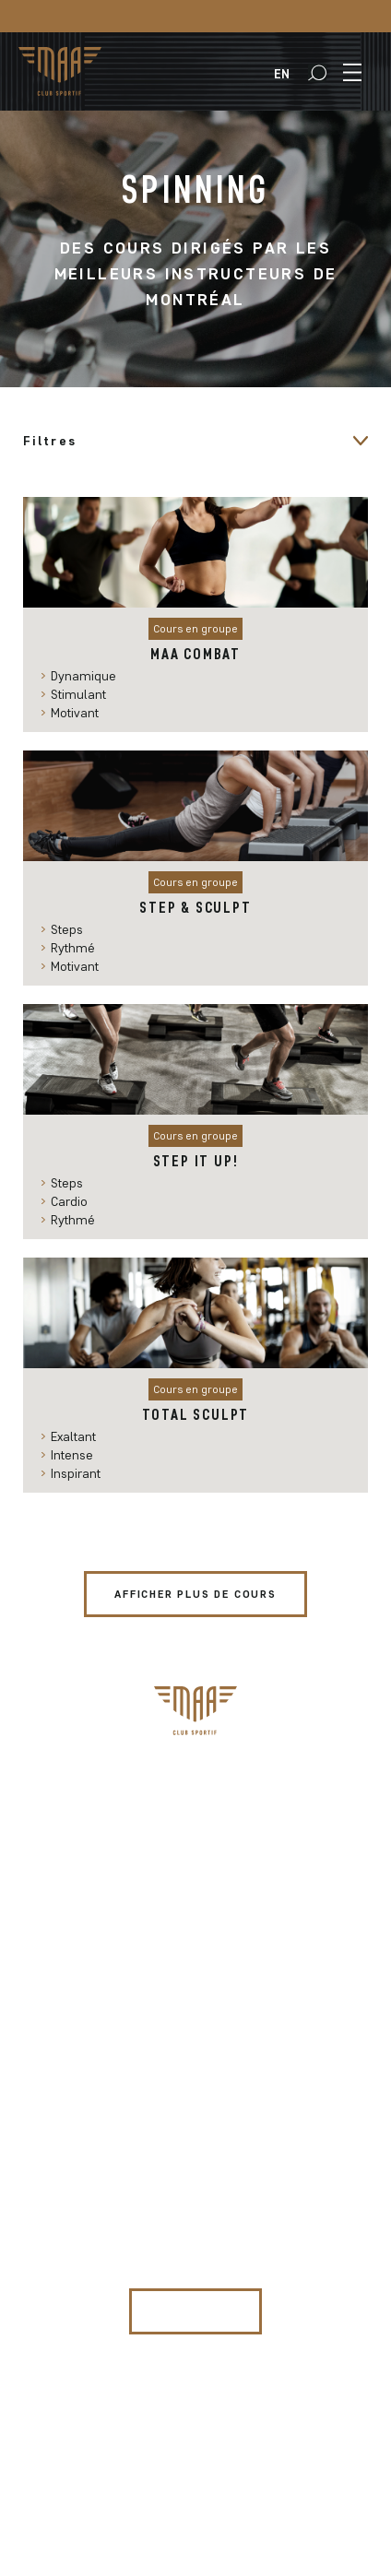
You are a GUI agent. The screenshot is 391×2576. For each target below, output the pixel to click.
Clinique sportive (195, 1831)
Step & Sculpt (195, 907)
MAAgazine (196, 1859)
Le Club (195, 1887)
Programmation (195, 1804)
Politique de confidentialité (200, 2501)
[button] (317, 73)
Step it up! (196, 1161)
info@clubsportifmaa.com (196, 2012)
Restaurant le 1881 (195, 1914)
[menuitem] (282, 73)
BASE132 (308, 2447)
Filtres (50, 441)
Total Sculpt (196, 1414)
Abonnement (196, 1776)
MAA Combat (195, 654)
